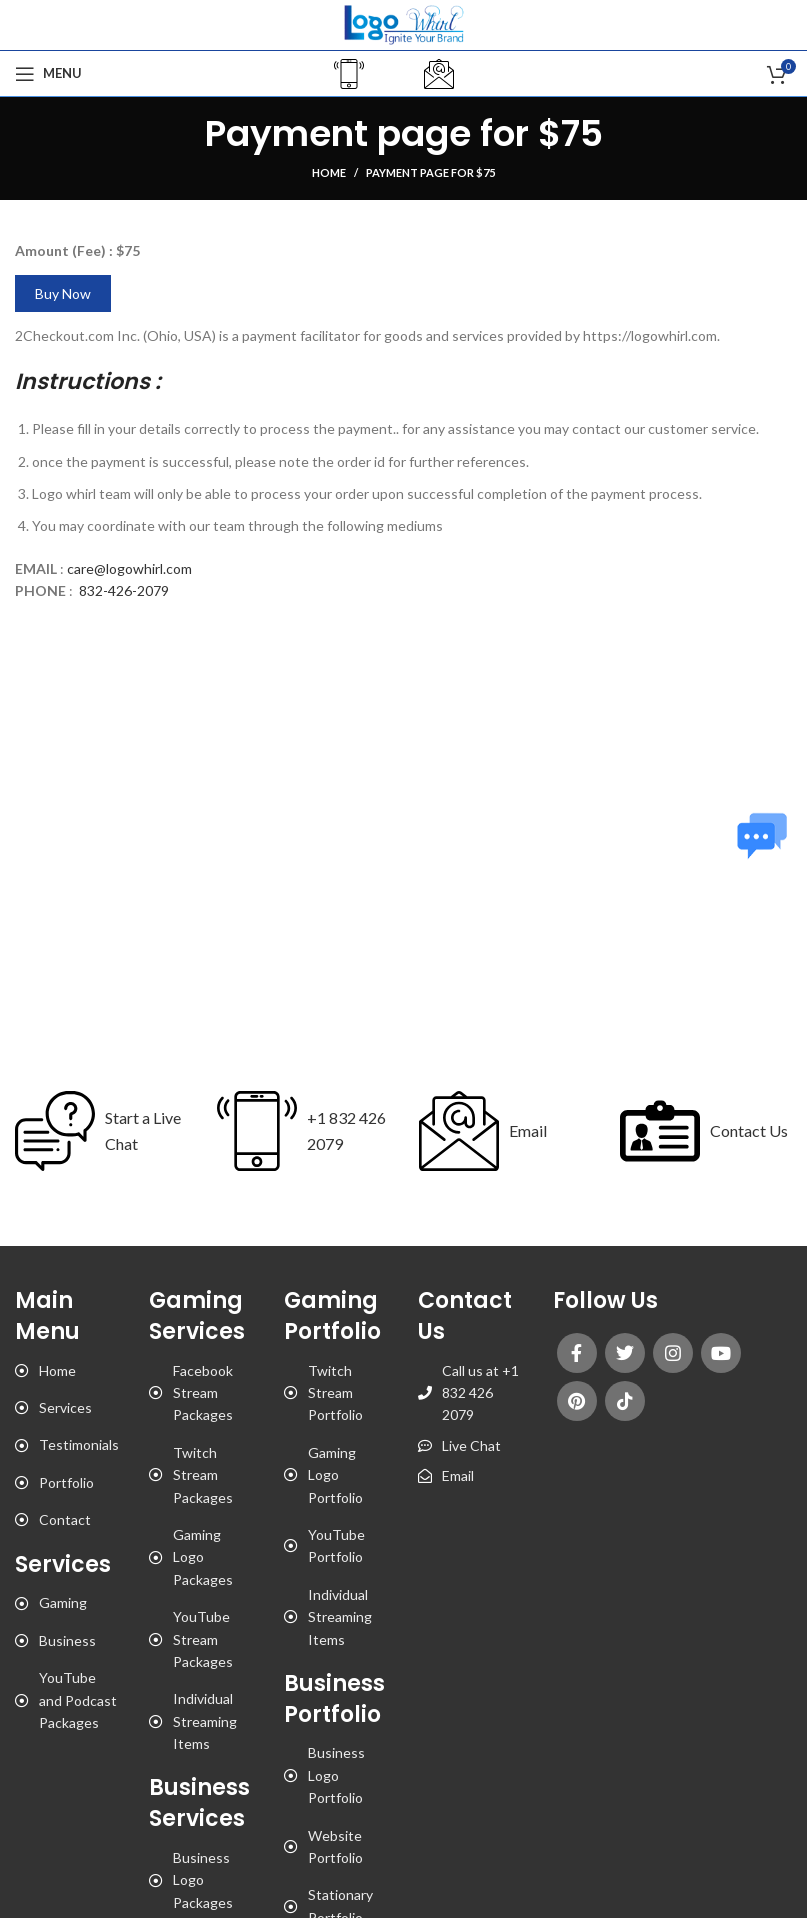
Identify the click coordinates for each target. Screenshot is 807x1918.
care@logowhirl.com (129, 568)
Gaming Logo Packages (203, 1557)
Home (329, 172)
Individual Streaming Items (205, 1721)
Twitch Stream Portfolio (335, 1393)
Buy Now (63, 293)
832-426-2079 (124, 590)
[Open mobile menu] (48, 74)
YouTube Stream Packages (203, 1639)
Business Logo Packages (203, 1880)
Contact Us (749, 1130)
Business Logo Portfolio (336, 1775)
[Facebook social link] (577, 1353)
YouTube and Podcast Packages (78, 1700)
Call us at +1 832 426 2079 (480, 1393)
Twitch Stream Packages (203, 1475)
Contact (65, 1519)
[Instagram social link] (673, 1353)
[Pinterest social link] (577, 1401)
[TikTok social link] (625, 1401)
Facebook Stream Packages (203, 1393)
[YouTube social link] (721, 1353)
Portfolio (66, 1482)
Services (65, 1407)
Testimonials (79, 1444)
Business (67, 1640)
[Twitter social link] (625, 1353)
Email (528, 1130)
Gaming (63, 1602)
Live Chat (471, 1445)
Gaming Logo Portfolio (335, 1475)
